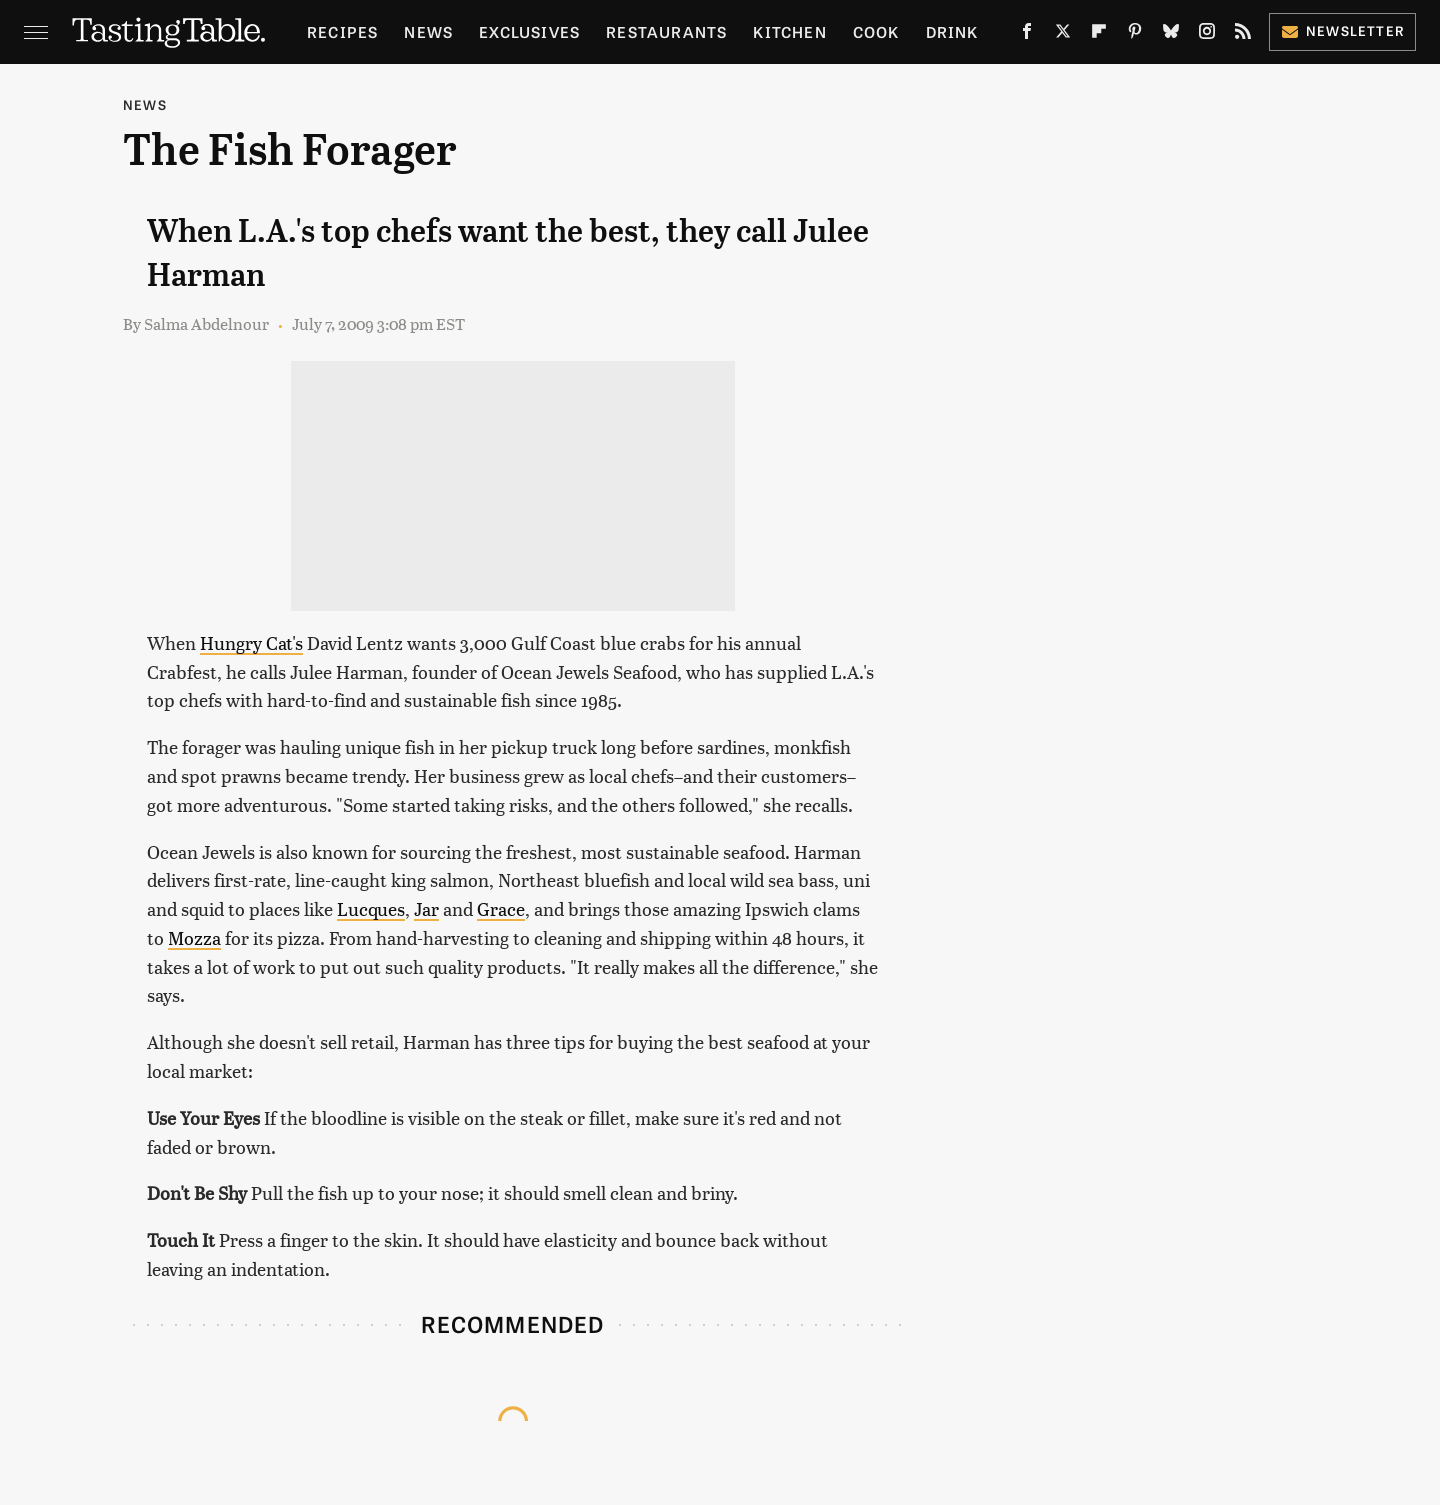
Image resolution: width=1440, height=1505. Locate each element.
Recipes (342, 31)
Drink (952, 31)
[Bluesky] (1171, 35)
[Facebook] (1027, 35)
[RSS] (1243, 35)
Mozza (194, 937)
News (428, 31)
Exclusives (529, 31)
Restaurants (666, 31)
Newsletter (1342, 30)
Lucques (371, 908)
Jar (426, 908)
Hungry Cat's (251, 642)
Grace (501, 908)
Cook (876, 31)
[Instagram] (1207, 35)
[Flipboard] (1099, 35)
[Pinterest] (1135, 35)
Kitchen (789, 31)
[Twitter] (1063, 35)
